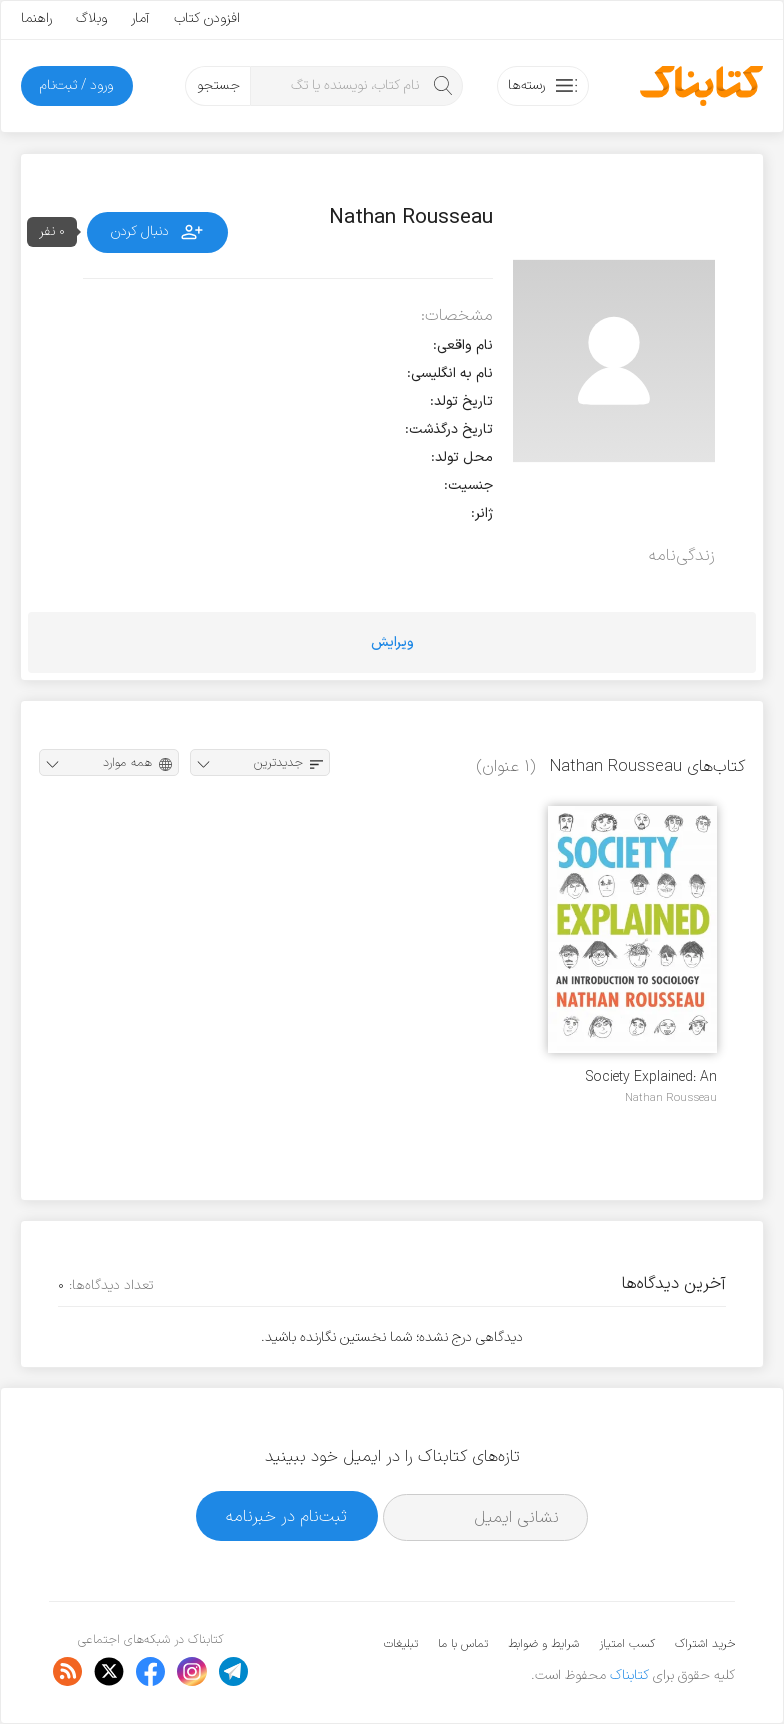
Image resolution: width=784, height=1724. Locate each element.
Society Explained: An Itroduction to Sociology (642, 1077)
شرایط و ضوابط (543, 1644)
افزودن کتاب (207, 18)
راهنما (36, 18)
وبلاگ (91, 18)
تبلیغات (401, 1644)
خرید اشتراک (705, 1644)
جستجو (218, 85)
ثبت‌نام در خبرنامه (286, 1516)
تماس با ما (463, 1644)
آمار (140, 18)
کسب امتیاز (627, 1644)
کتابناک (629, 1675)
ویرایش (392, 642)
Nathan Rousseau (671, 1098)
